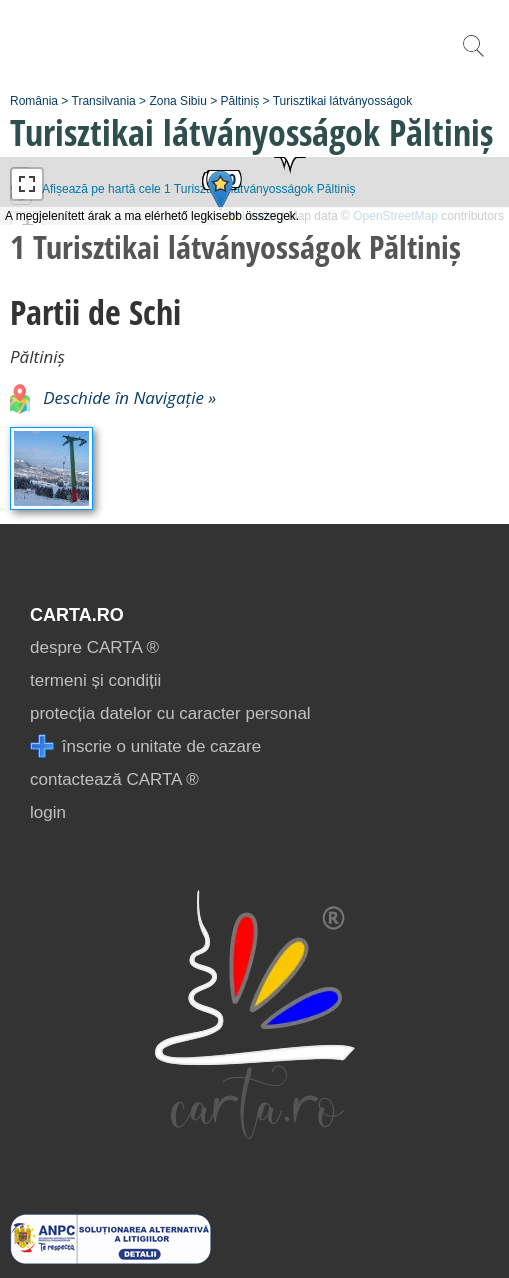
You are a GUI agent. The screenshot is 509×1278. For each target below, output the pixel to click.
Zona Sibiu (177, 101)
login (48, 812)
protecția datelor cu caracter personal (170, 713)
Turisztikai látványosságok (343, 101)
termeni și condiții (95, 680)
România (34, 101)
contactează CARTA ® (114, 779)
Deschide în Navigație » (113, 397)
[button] (290, 157)
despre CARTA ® (94, 647)
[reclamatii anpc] (110, 1258)
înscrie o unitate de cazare (145, 746)
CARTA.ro (77, 615)
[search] (473, 56)
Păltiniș (240, 101)
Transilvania (104, 101)
